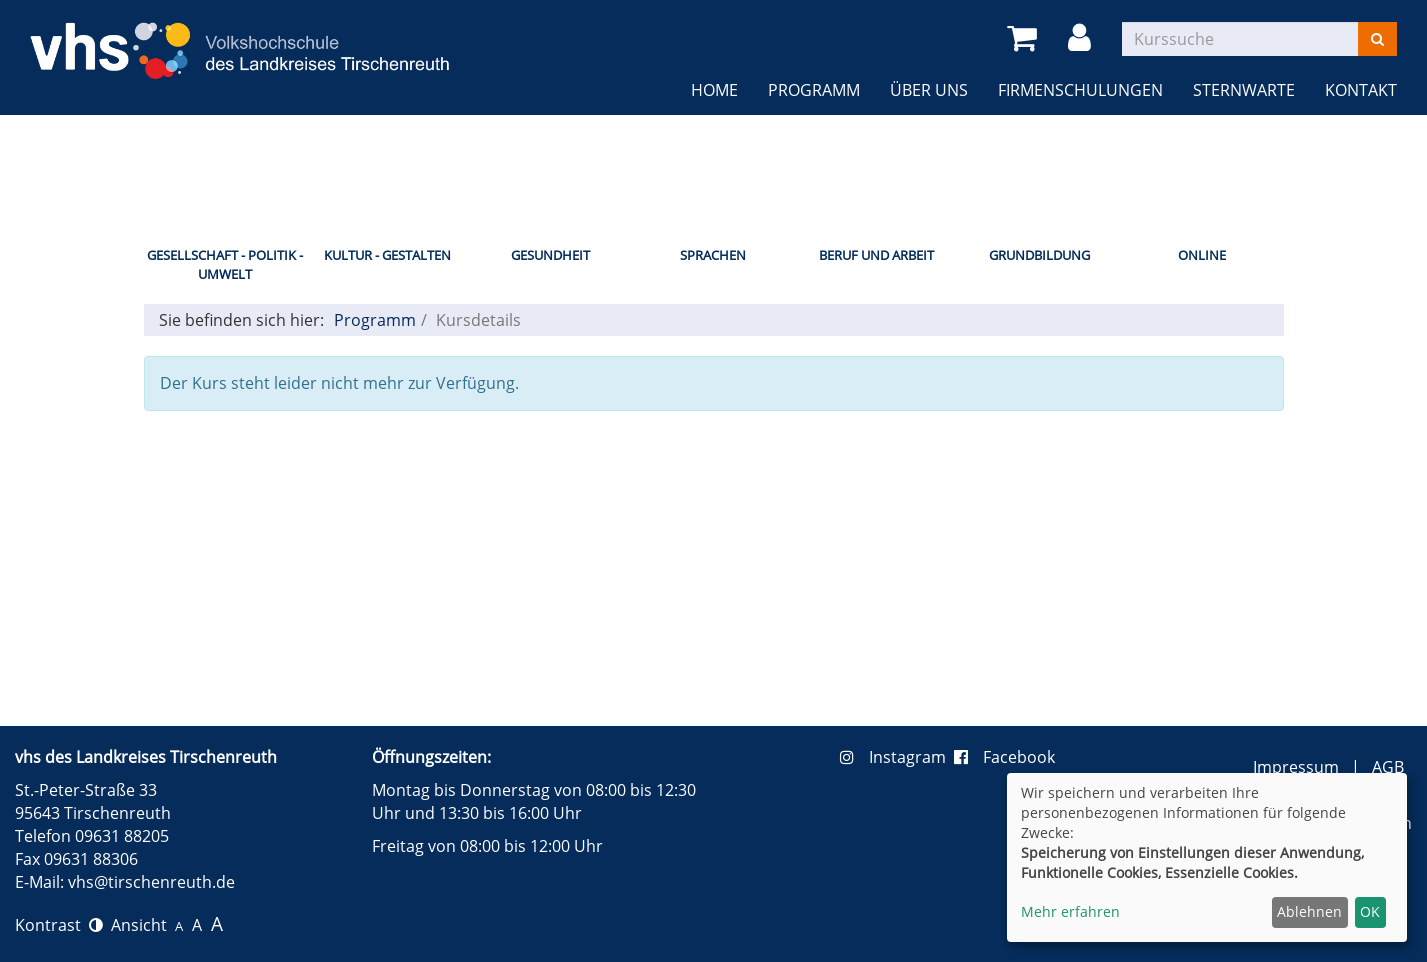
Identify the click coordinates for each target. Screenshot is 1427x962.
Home (714, 90)
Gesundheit (550, 255)
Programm (814, 90)
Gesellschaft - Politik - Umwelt (225, 264)
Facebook (1004, 757)
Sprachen (713, 255)
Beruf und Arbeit (876, 255)
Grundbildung (1039, 255)
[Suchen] (1377, 39)
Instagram (897, 757)
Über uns (929, 90)
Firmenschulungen (1080, 90)
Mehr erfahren (1070, 911)
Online (1202, 255)
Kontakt (1361, 90)
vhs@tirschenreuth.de (151, 882)
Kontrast (59, 925)
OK (1370, 911)
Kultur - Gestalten (387, 255)
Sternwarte (1244, 90)
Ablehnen (1309, 911)
